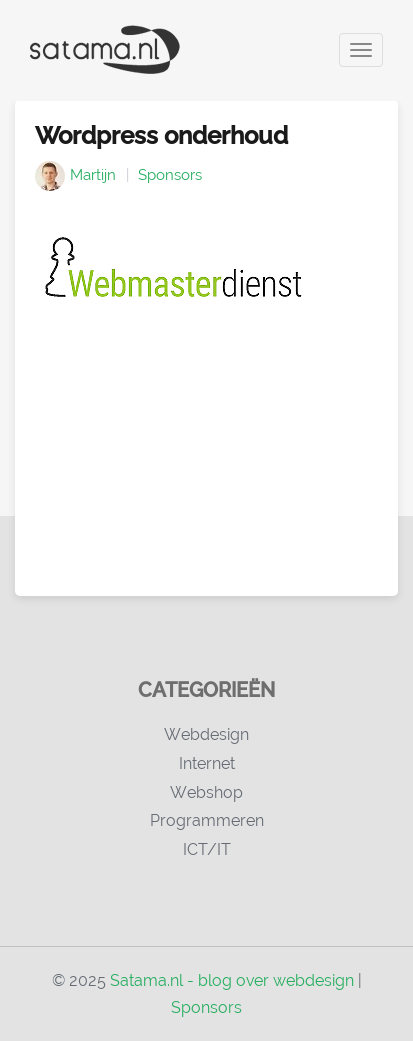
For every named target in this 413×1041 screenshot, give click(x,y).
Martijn (93, 175)
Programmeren (207, 820)
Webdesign (206, 734)
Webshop (206, 792)
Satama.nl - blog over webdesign (232, 980)
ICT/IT (207, 849)
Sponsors (170, 175)
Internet (207, 763)
